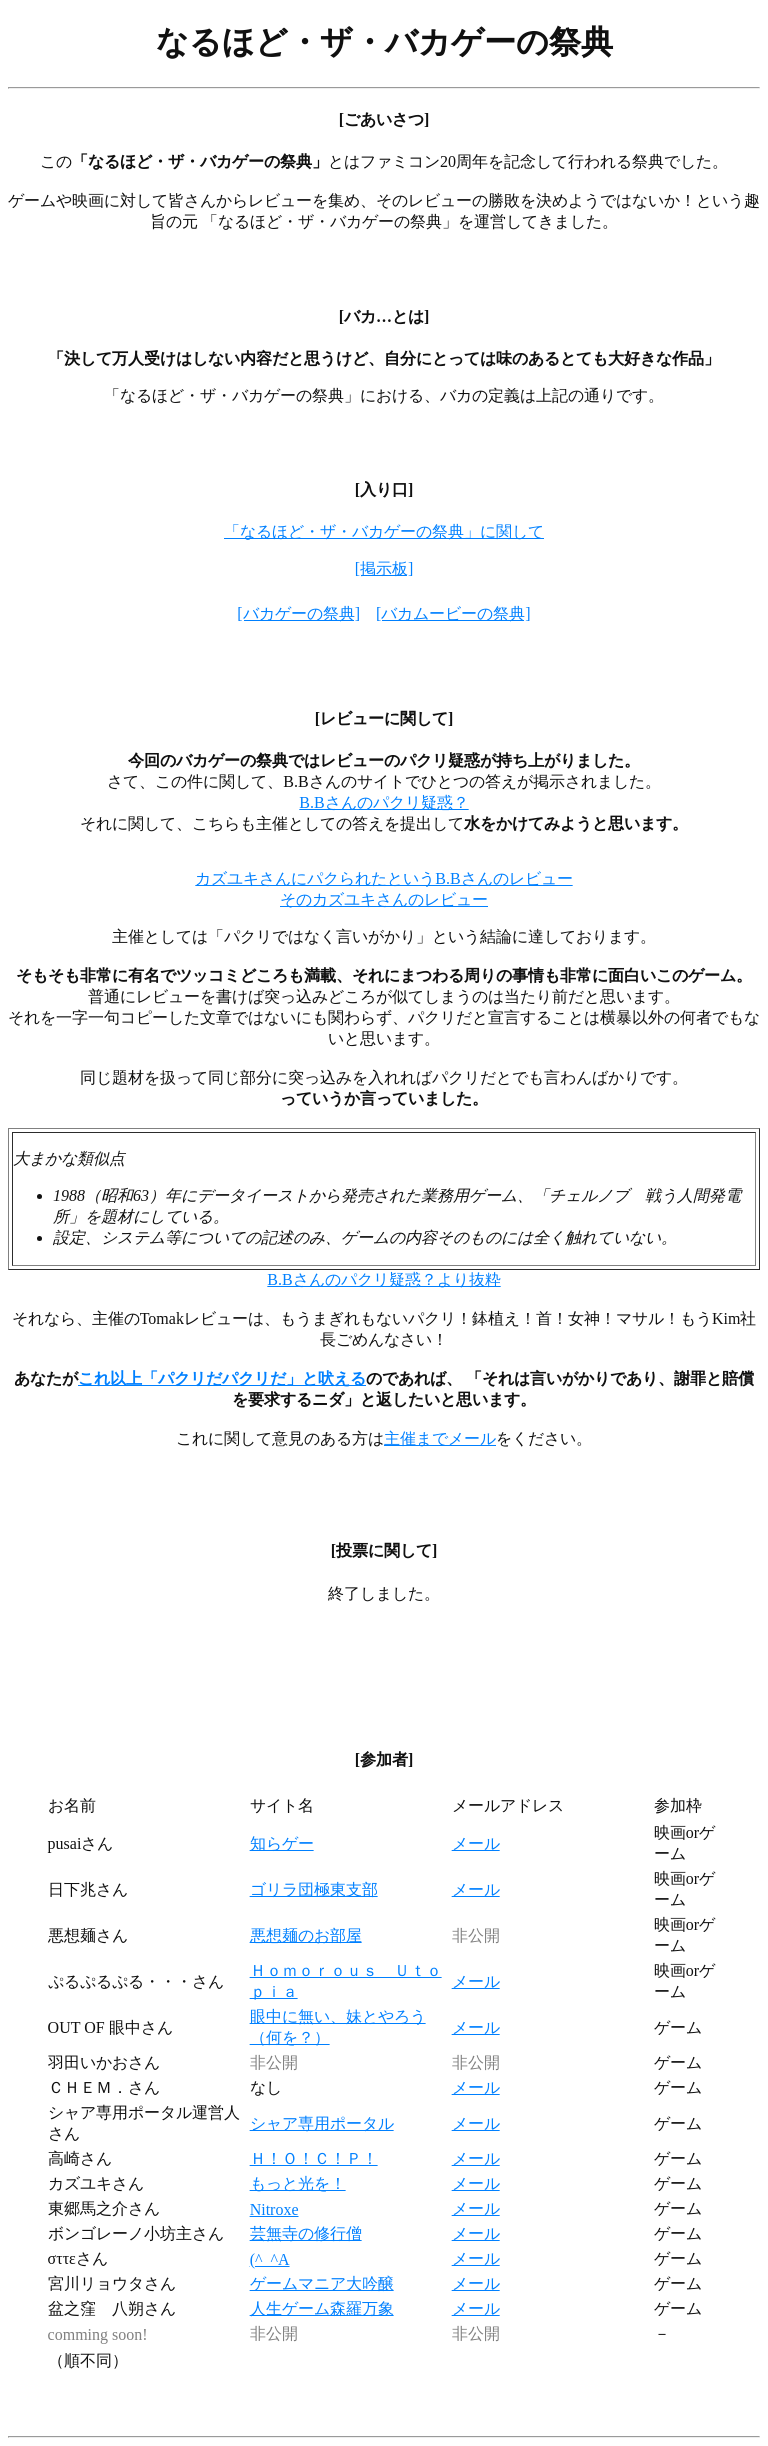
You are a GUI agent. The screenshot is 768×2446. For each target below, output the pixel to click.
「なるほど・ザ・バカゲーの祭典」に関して (384, 531)
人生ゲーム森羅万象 (322, 2308)
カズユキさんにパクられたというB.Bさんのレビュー (383, 878)
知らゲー (282, 1843)
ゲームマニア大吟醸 (322, 2283)
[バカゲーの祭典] (298, 613)
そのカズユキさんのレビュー (384, 899)
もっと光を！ (298, 2183)
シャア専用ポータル (322, 2123)
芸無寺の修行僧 (306, 2233)
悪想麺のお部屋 (306, 1935)
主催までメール (440, 1438)
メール (476, 1843)
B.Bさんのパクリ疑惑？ (383, 802)
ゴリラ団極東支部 (314, 1889)
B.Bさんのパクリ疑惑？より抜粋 (383, 1279)
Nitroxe (274, 2209)
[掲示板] (384, 568)
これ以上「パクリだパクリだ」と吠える (222, 1378)
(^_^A (270, 2259)
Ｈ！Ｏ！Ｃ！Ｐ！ (314, 2158)
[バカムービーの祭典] (453, 613)
